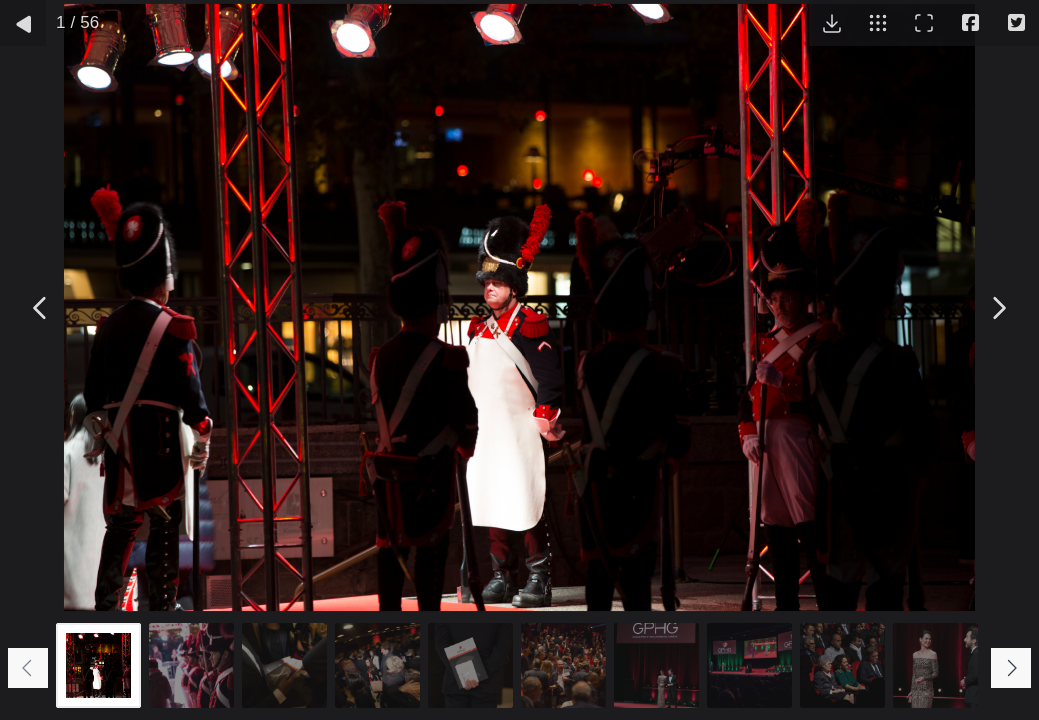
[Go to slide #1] (98, 665)
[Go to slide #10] (935, 665)
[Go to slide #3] (284, 665)
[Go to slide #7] (656, 665)
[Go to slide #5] (470, 665)
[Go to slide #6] (563, 665)
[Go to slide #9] (842, 665)
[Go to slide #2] (191, 665)
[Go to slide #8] (749, 665)
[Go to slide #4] (377, 665)
